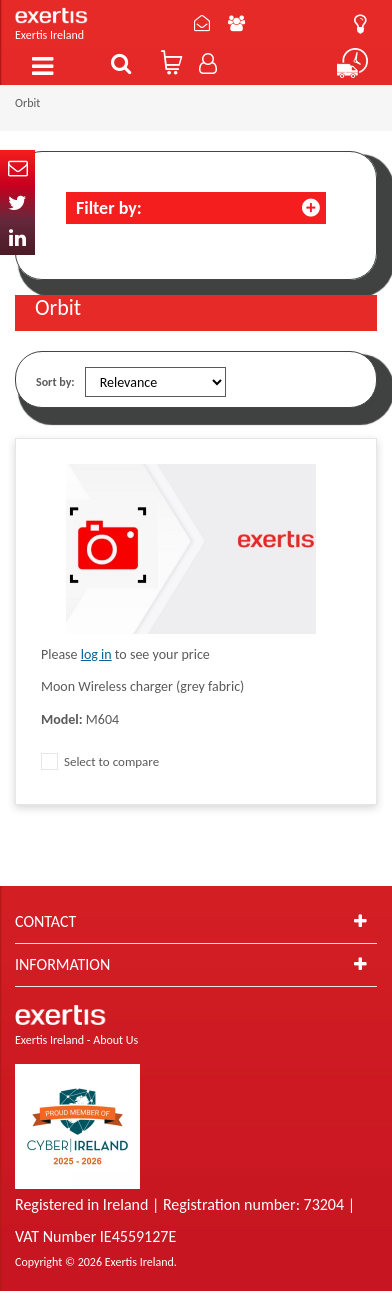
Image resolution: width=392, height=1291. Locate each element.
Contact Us (202, 23)
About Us (236, 23)
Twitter (17, 202)
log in (96, 654)
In (17, 237)
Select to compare (100, 761)
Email (17, 167)
